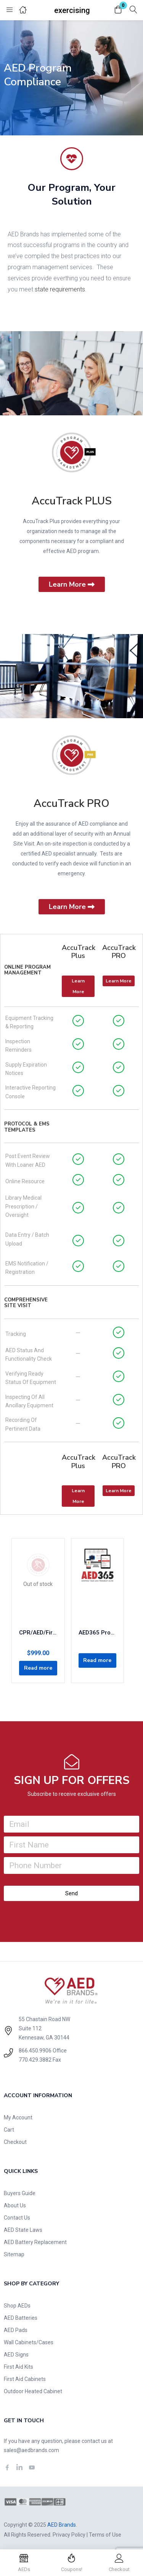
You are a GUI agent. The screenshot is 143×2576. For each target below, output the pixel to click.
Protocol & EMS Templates (27, 1127)
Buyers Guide (19, 2193)
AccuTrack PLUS (72, 501)
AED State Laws (23, 2230)
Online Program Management (27, 970)
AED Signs (16, 2355)
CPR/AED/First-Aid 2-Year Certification (38, 1632)
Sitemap (14, 2254)
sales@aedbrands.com (31, 2450)
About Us (15, 2205)
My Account (18, 2117)
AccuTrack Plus (78, 952)
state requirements (60, 289)
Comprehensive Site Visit (26, 1302)
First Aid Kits (18, 2367)
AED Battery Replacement (35, 2242)
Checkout (15, 2142)
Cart (9, 2130)
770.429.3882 (35, 2060)
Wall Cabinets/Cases (28, 2342)
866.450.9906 (35, 2050)
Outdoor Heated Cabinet (33, 2391)
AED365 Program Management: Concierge (98, 1632)
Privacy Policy (69, 2535)
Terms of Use (105, 2535)
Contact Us (17, 2218)
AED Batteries (20, 2318)
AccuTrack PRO (71, 803)
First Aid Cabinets (25, 2379)
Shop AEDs (17, 2306)
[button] (118, 10)
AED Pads (15, 2330)
